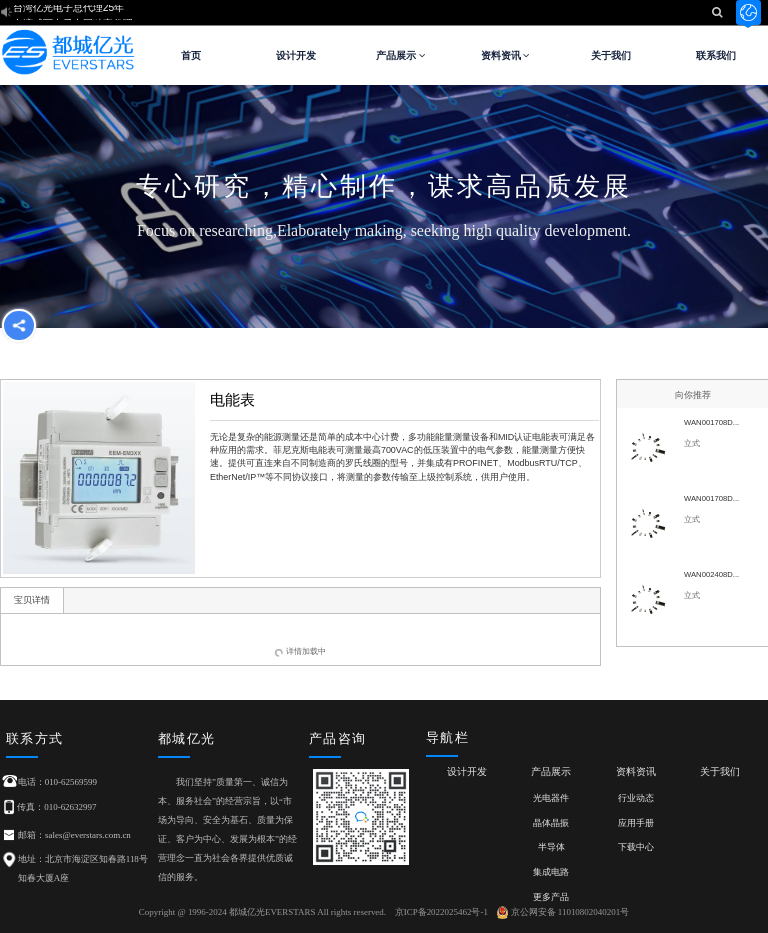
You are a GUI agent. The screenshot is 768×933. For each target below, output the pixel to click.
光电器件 (551, 798)
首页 (191, 55)
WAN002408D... (711, 574)
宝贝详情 (32, 600)
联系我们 (716, 55)
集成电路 (551, 872)
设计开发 (296, 55)
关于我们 (611, 55)
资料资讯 (506, 55)
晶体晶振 (551, 823)
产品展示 (401, 55)
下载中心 (636, 847)
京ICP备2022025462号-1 (441, 912)
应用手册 (636, 823)
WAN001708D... (711, 422)
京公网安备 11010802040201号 (563, 912)
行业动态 (636, 798)
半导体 (551, 847)
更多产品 (551, 897)
